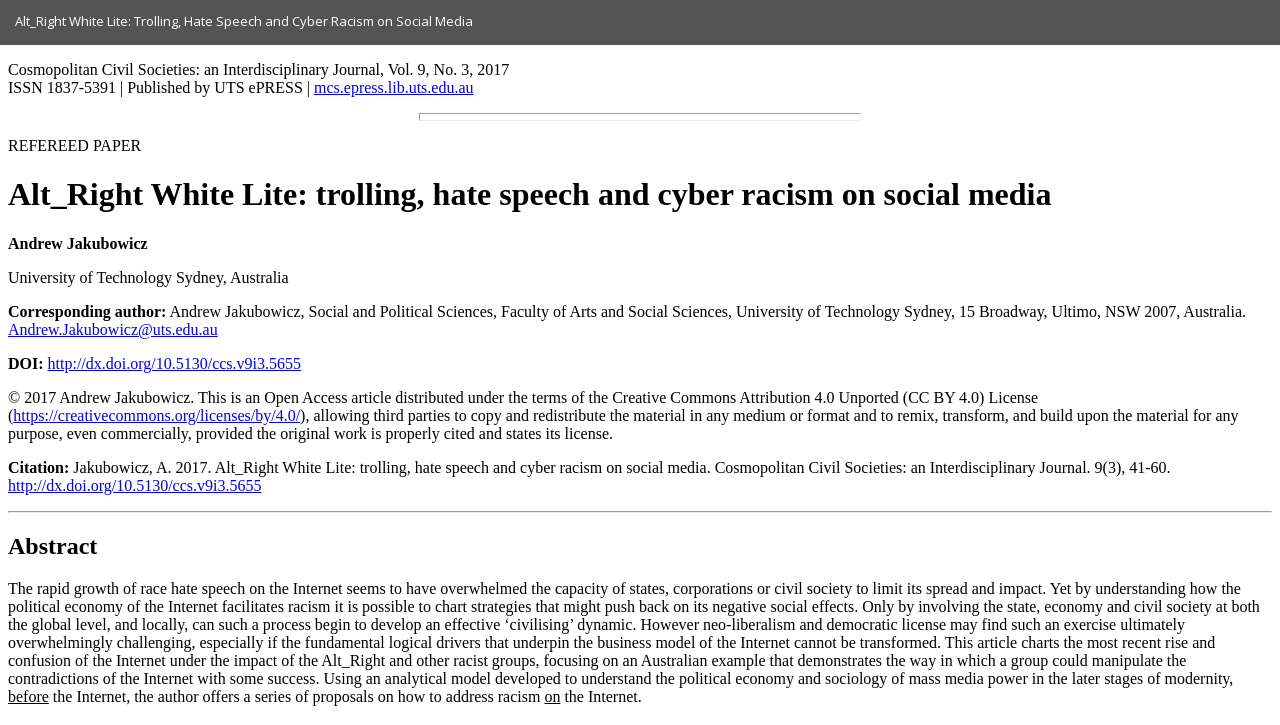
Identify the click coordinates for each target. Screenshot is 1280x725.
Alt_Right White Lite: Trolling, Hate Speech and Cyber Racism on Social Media (244, 21)
